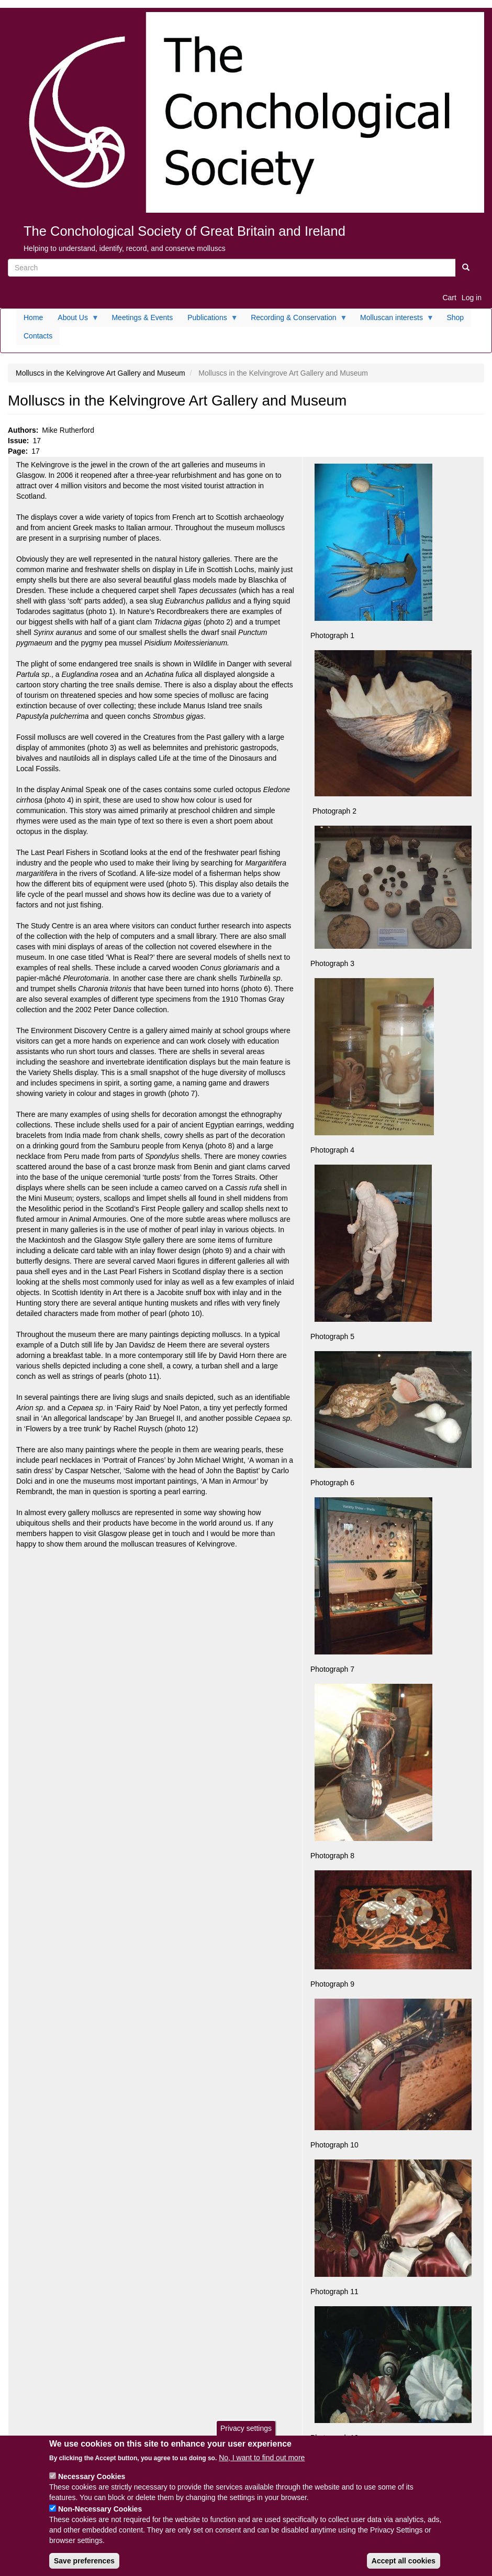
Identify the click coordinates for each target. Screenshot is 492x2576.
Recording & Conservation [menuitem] (295, 320)
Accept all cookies (403, 2561)
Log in (472, 297)
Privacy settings (246, 2428)
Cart (449, 297)
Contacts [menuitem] (38, 336)
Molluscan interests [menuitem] (393, 320)
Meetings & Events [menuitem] (142, 317)
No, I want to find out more (262, 2457)
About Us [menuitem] (74, 320)
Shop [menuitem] (455, 317)
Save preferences (84, 2561)
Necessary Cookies (91, 2476)
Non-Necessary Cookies (100, 2509)
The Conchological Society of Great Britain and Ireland (184, 231)
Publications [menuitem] (209, 320)
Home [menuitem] (33, 317)
